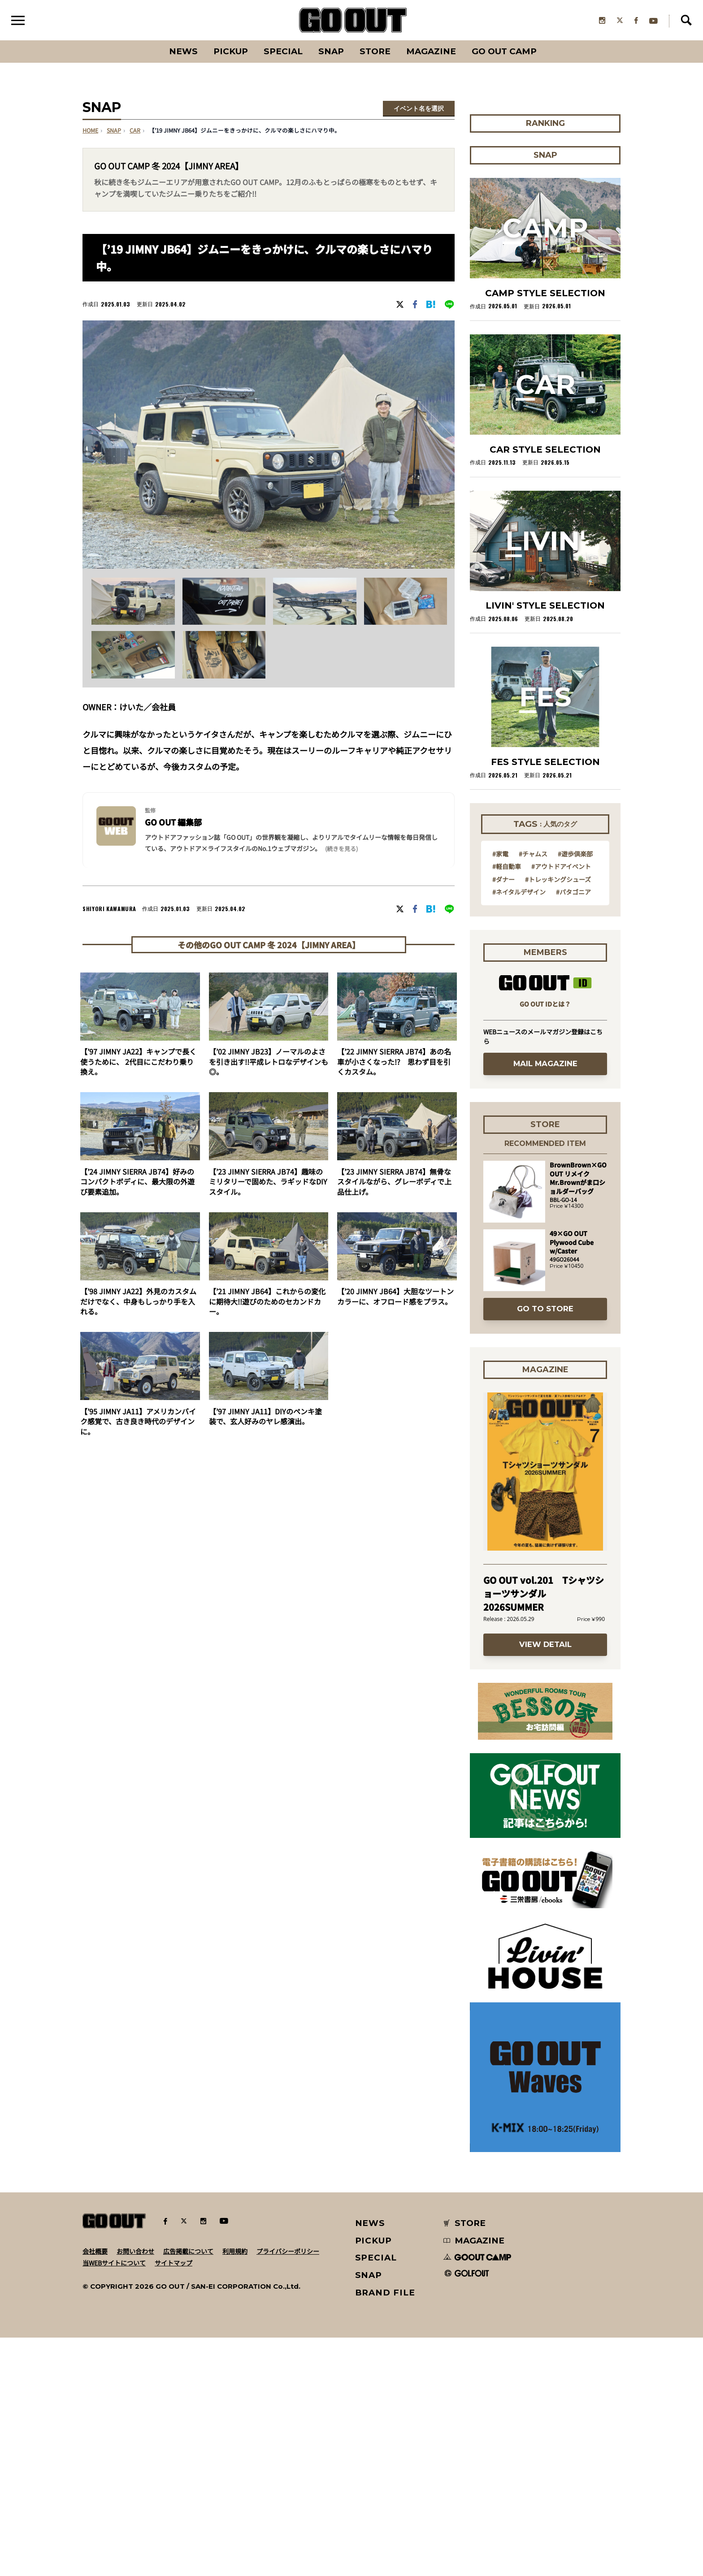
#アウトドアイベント (561, 1104)
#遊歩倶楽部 (575, 1091)
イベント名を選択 (419, 108)
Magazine (431, 51)
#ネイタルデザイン (519, 1129)
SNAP (331, 51)
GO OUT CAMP (504, 51)
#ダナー (503, 1117)
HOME (90, 131)
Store (375, 51)
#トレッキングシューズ (558, 1117)
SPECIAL (283, 51)
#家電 (500, 1091)
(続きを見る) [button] (341, 849)
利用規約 (234, 2489)
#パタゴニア (573, 1129)
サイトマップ (173, 2501)
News (183, 51)
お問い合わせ (135, 2489)
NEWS (370, 2461)
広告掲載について (188, 2489)
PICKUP (230, 51)
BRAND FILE (385, 2531)
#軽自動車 (506, 1104)
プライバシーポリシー (287, 2489)
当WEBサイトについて (114, 2501)
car (135, 131)
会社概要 (95, 2489)
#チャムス (533, 1091)
